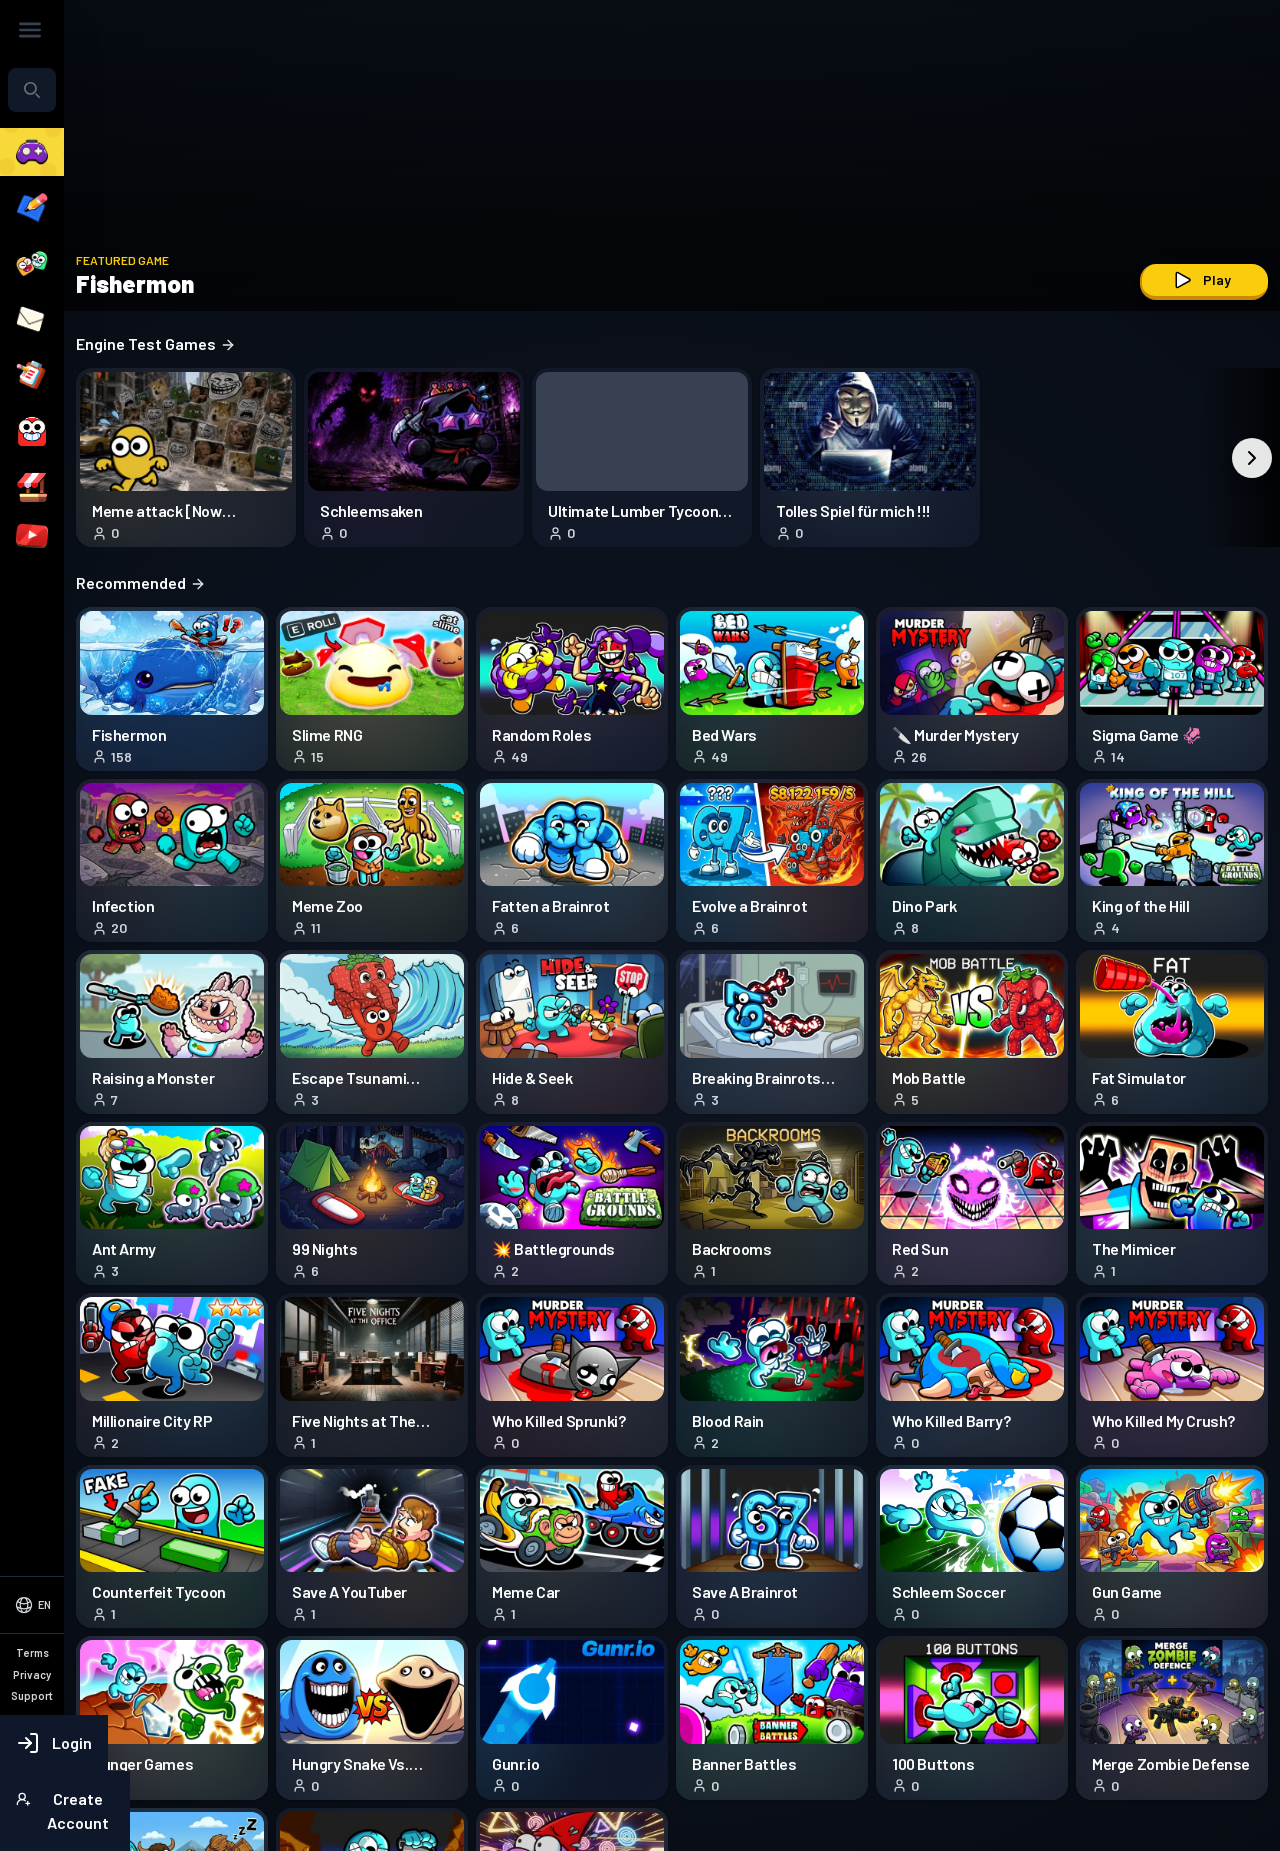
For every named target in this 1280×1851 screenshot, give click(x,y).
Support (38, 1707)
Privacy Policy (54, 1683)
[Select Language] (128, 1608)
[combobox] (128, 148)
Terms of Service (62, 1659)
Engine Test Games (348, 343)
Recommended (333, 582)
